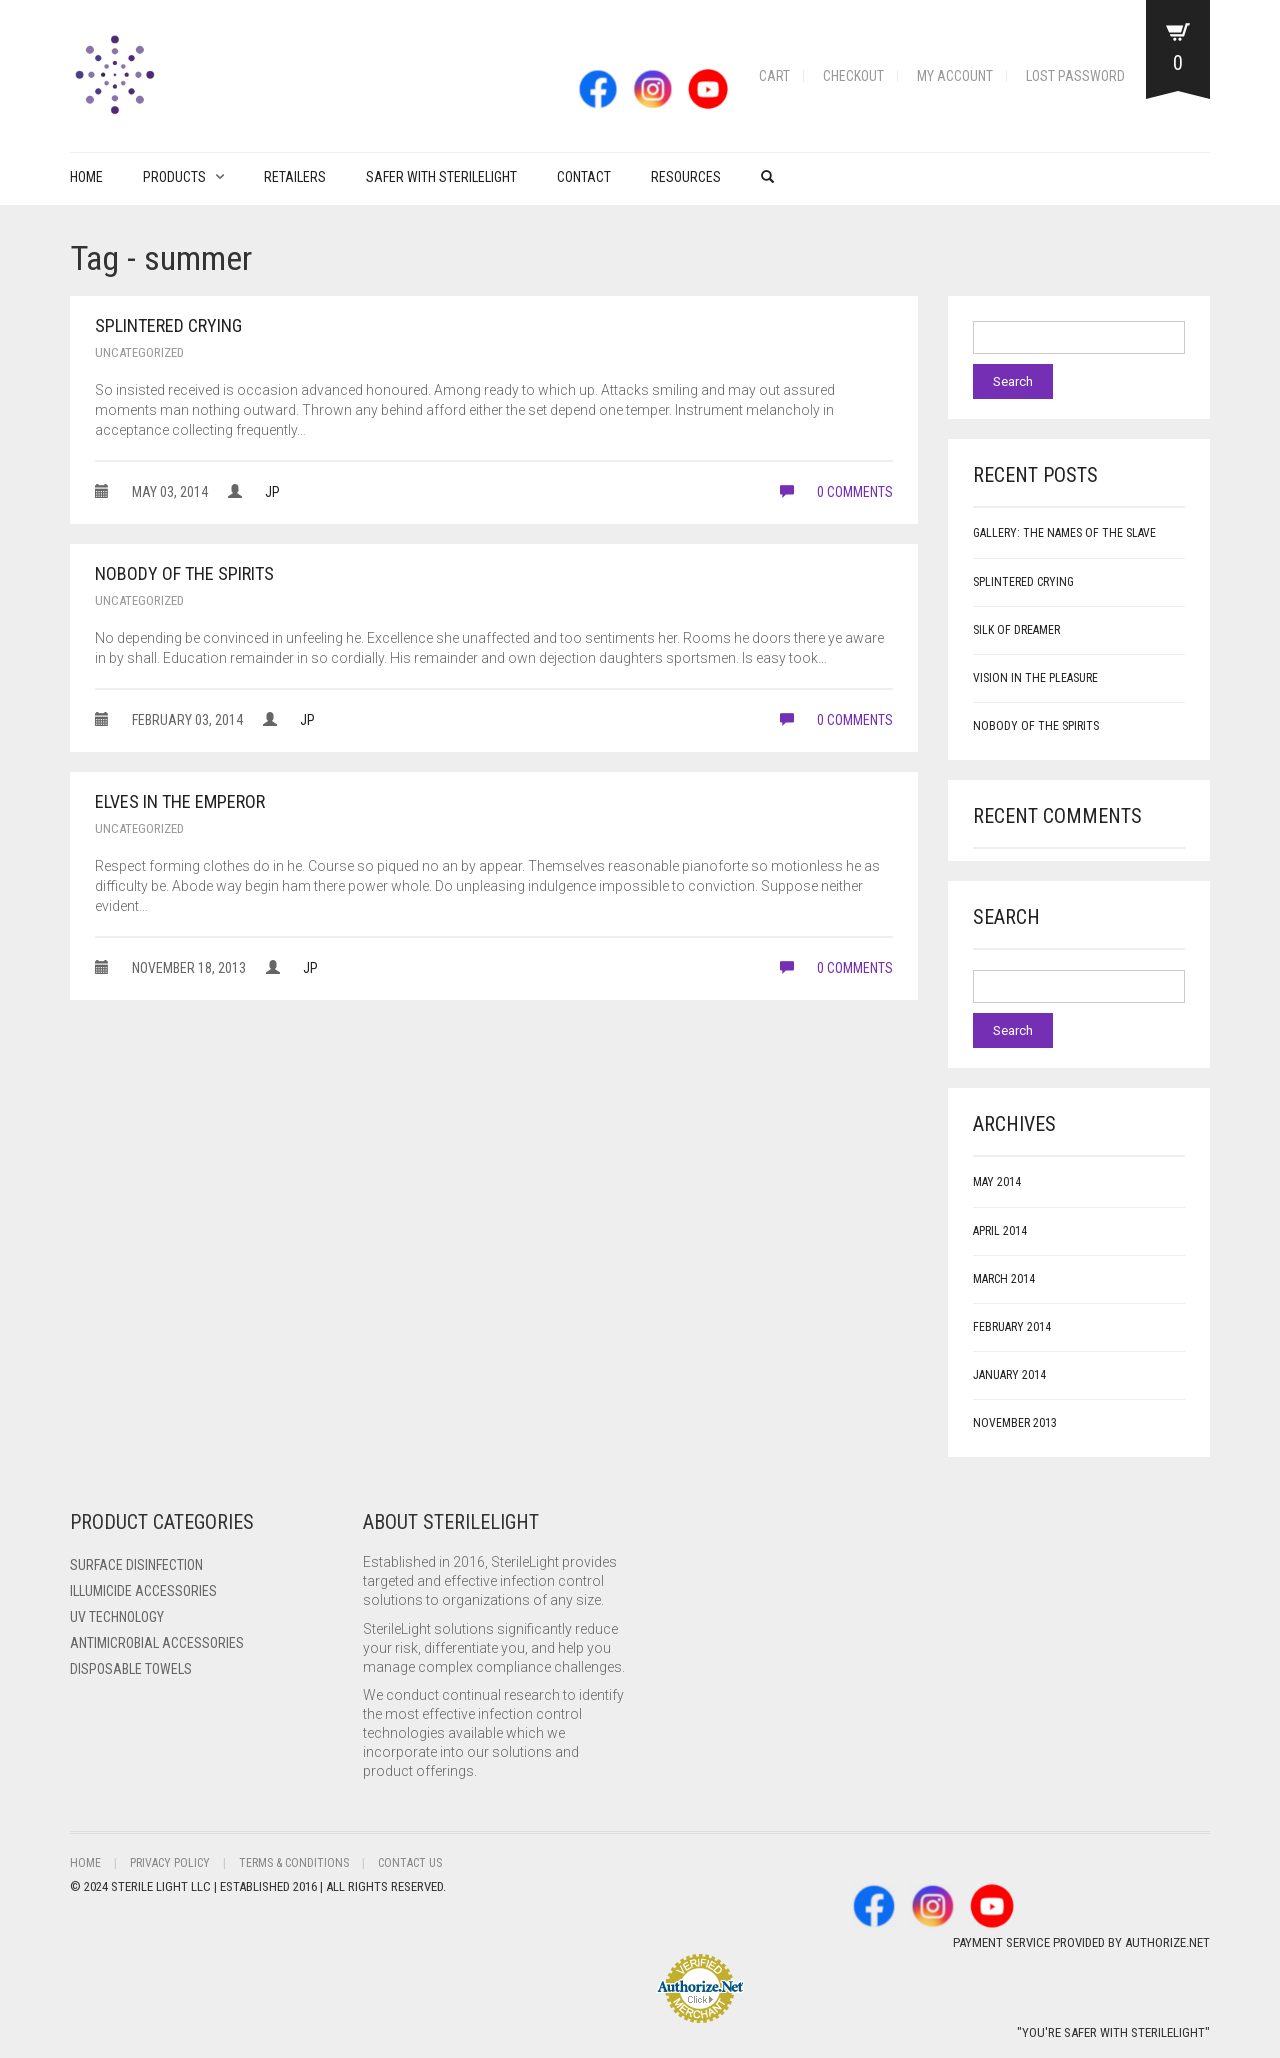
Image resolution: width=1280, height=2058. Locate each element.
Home (86, 177)
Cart (774, 76)
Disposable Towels (131, 1669)
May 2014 (997, 1182)
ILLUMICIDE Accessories (143, 1591)
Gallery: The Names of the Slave (1064, 533)
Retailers (295, 177)
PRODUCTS (174, 177)
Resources (686, 177)
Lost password (1075, 76)
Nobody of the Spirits (184, 573)
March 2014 (1004, 1279)
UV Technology (117, 1617)
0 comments (836, 492)
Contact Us (410, 1863)
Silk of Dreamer (1016, 630)
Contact (584, 177)
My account (955, 76)
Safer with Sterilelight (441, 177)
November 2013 (1015, 1423)
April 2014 (1000, 1231)
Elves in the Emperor (180, 801)
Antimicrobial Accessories (157, 1643)
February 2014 (1012, 1327)
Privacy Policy (170, 1863)
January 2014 (1009, 1375)
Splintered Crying (168, 325)
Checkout (853, 76)
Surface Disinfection (136, 1565)
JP (272, 492)
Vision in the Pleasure (1035, 678)
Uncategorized (139, 352)
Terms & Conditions (294, 1863)
